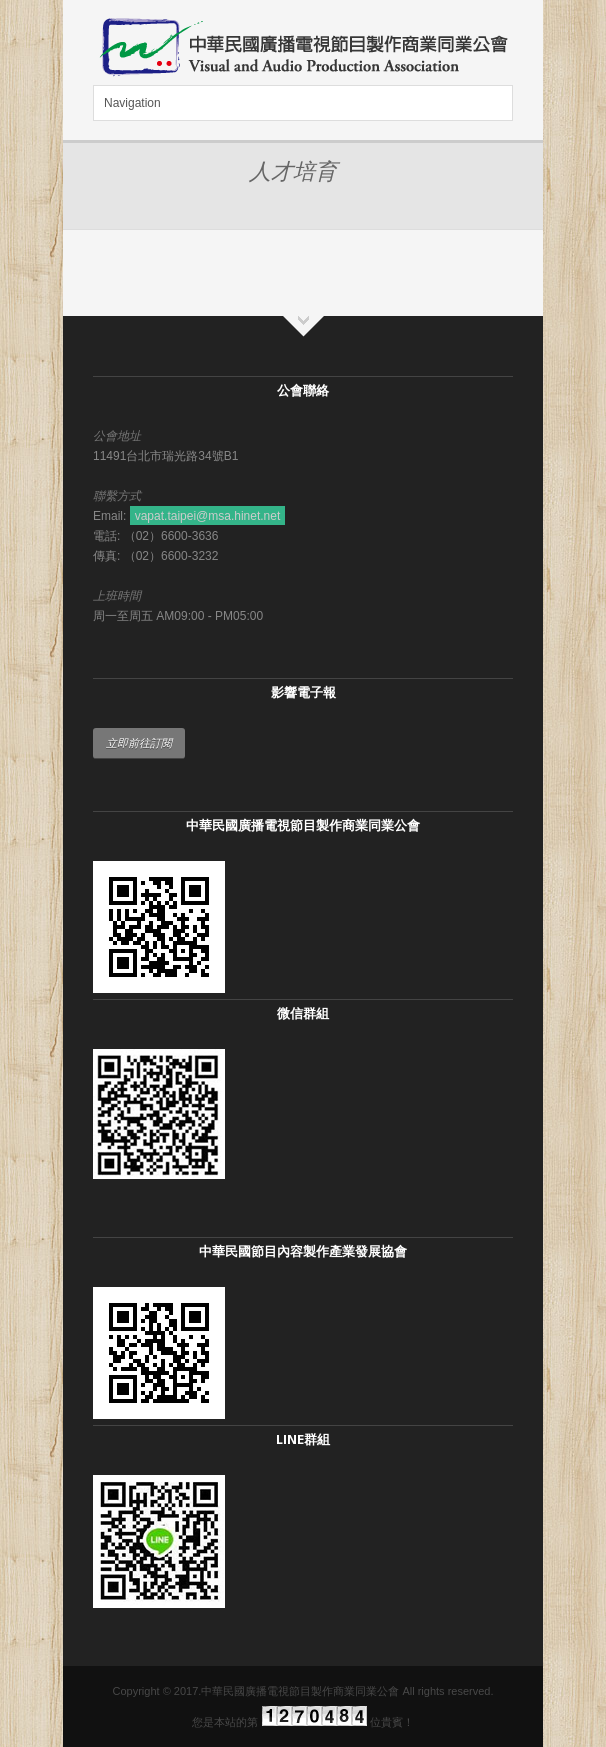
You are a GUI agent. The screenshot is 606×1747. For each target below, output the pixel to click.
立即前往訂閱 (139, 743)
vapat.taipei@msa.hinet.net (208, 516)
